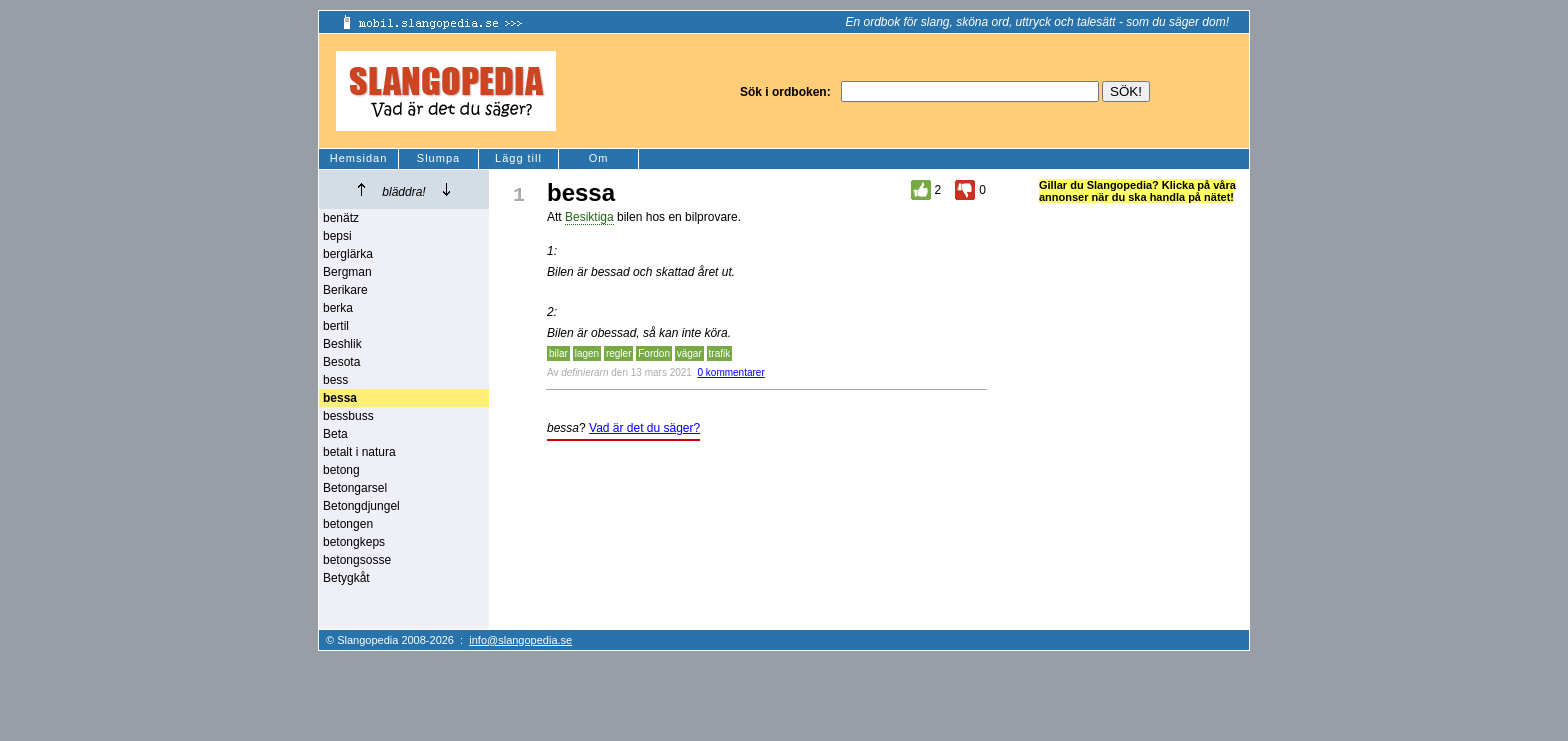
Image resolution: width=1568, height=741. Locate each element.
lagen (587, 353)
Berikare (345, 290)
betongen (348, 524)
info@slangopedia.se (520, 640)
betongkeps (354, 542)
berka (338, 308)
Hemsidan (359, 158)
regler (619, 353)
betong (341, 470)
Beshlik (342, 344)
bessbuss (348, 416)
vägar (689, 353)
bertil (336, 326)
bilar (558, 353)
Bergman (347, 272)
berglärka (348, 254)
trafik (720, 353)
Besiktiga (589, 217)
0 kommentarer (730, 372)
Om (599, 158)
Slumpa (438, 158)
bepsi (337, 236)
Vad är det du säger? (644, 428)
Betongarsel (355, 488)
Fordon (654, 353)
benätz (341, 218)
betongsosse (357, 560)
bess (335, 380)
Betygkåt (346, 578)
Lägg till (518, 158)
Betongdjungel (361, 506)
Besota (341, 362)
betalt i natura (359, 452)
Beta (335, 434)
